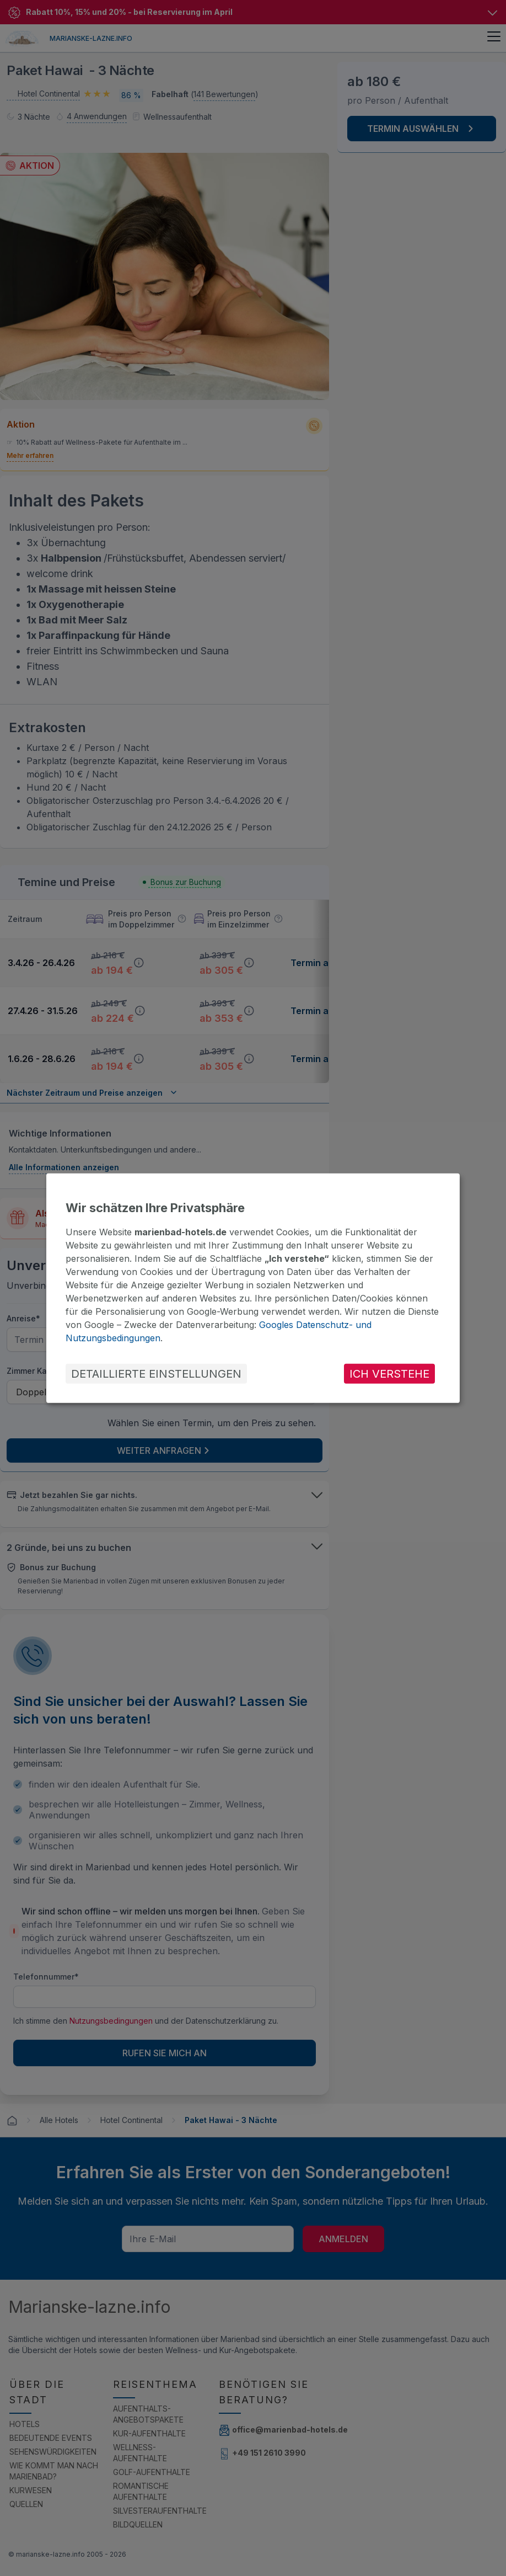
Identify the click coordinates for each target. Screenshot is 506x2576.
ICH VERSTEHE (389, 1373)
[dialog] (253, 1287)
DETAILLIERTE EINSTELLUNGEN (156, 1373)
